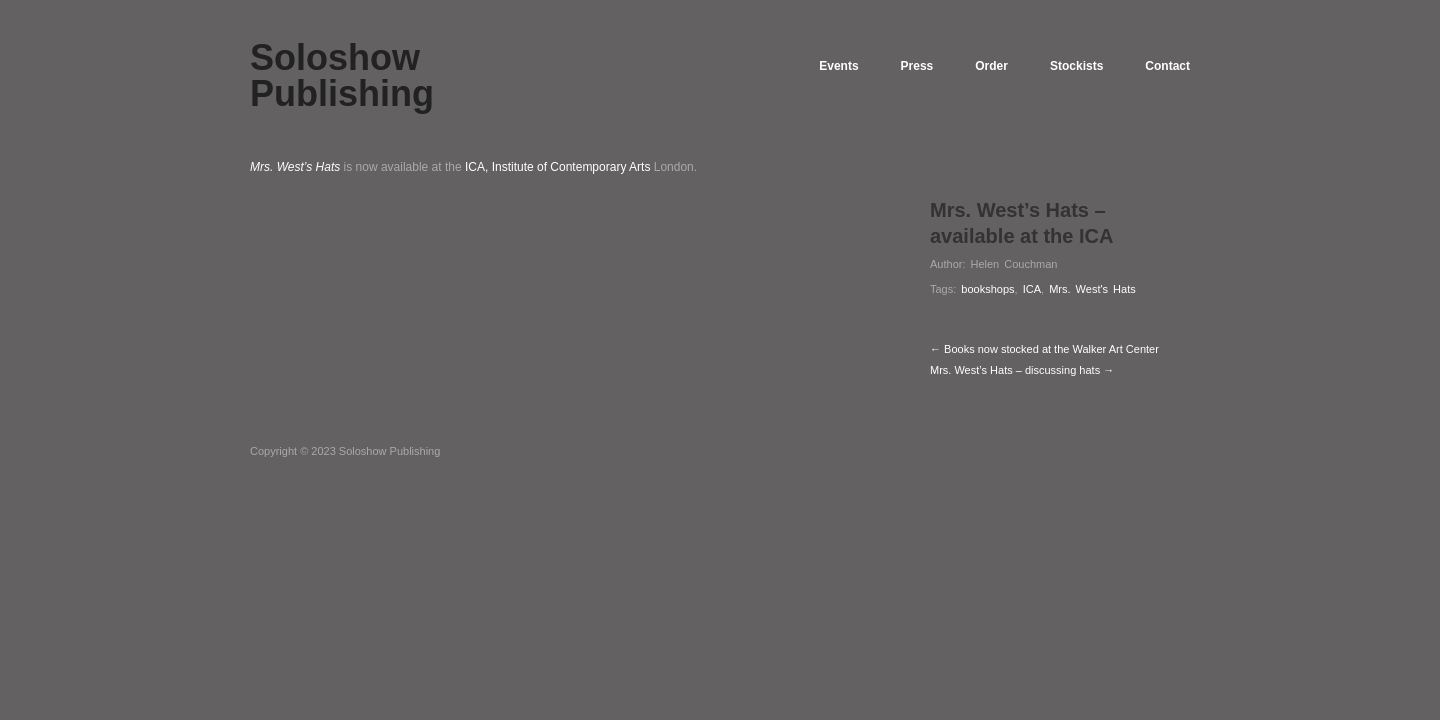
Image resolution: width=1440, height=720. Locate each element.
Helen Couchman (1013, 264)
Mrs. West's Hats (1092, 289)
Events (838, 66)
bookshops (987, 289)
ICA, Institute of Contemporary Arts (557, 167)
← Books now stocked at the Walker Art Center (1044, 349)
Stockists (1076, 66)
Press (917, 66)
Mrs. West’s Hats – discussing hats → (1022, 370)
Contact (1167, 66)
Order (991, 66)
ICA (1032, 289)
